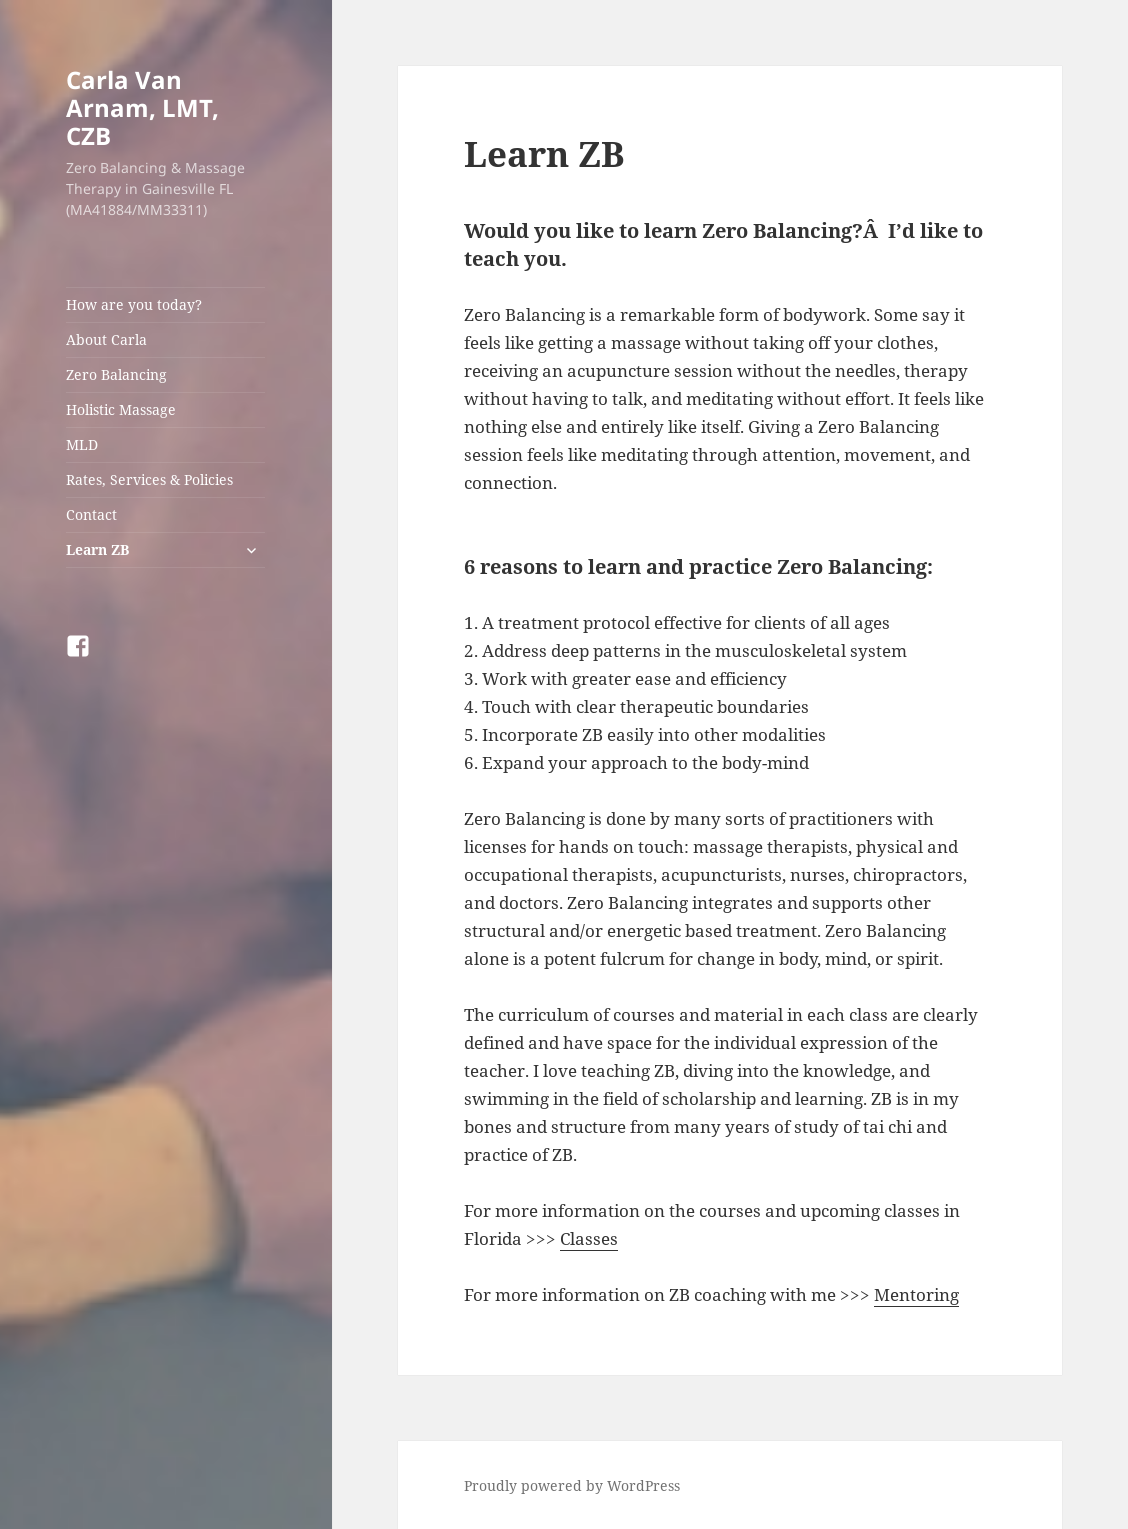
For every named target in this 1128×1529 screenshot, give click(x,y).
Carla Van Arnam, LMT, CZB (142, 107)
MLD (82, 444)
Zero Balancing (116, 374)
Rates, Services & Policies (149, 479)
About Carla (106, 339)
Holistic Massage (121, 409)
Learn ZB (97, 549)
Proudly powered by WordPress (572, 1485)
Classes (589, 1238)
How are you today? (134, 304)
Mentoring (916, 1294)
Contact (91, 514)
